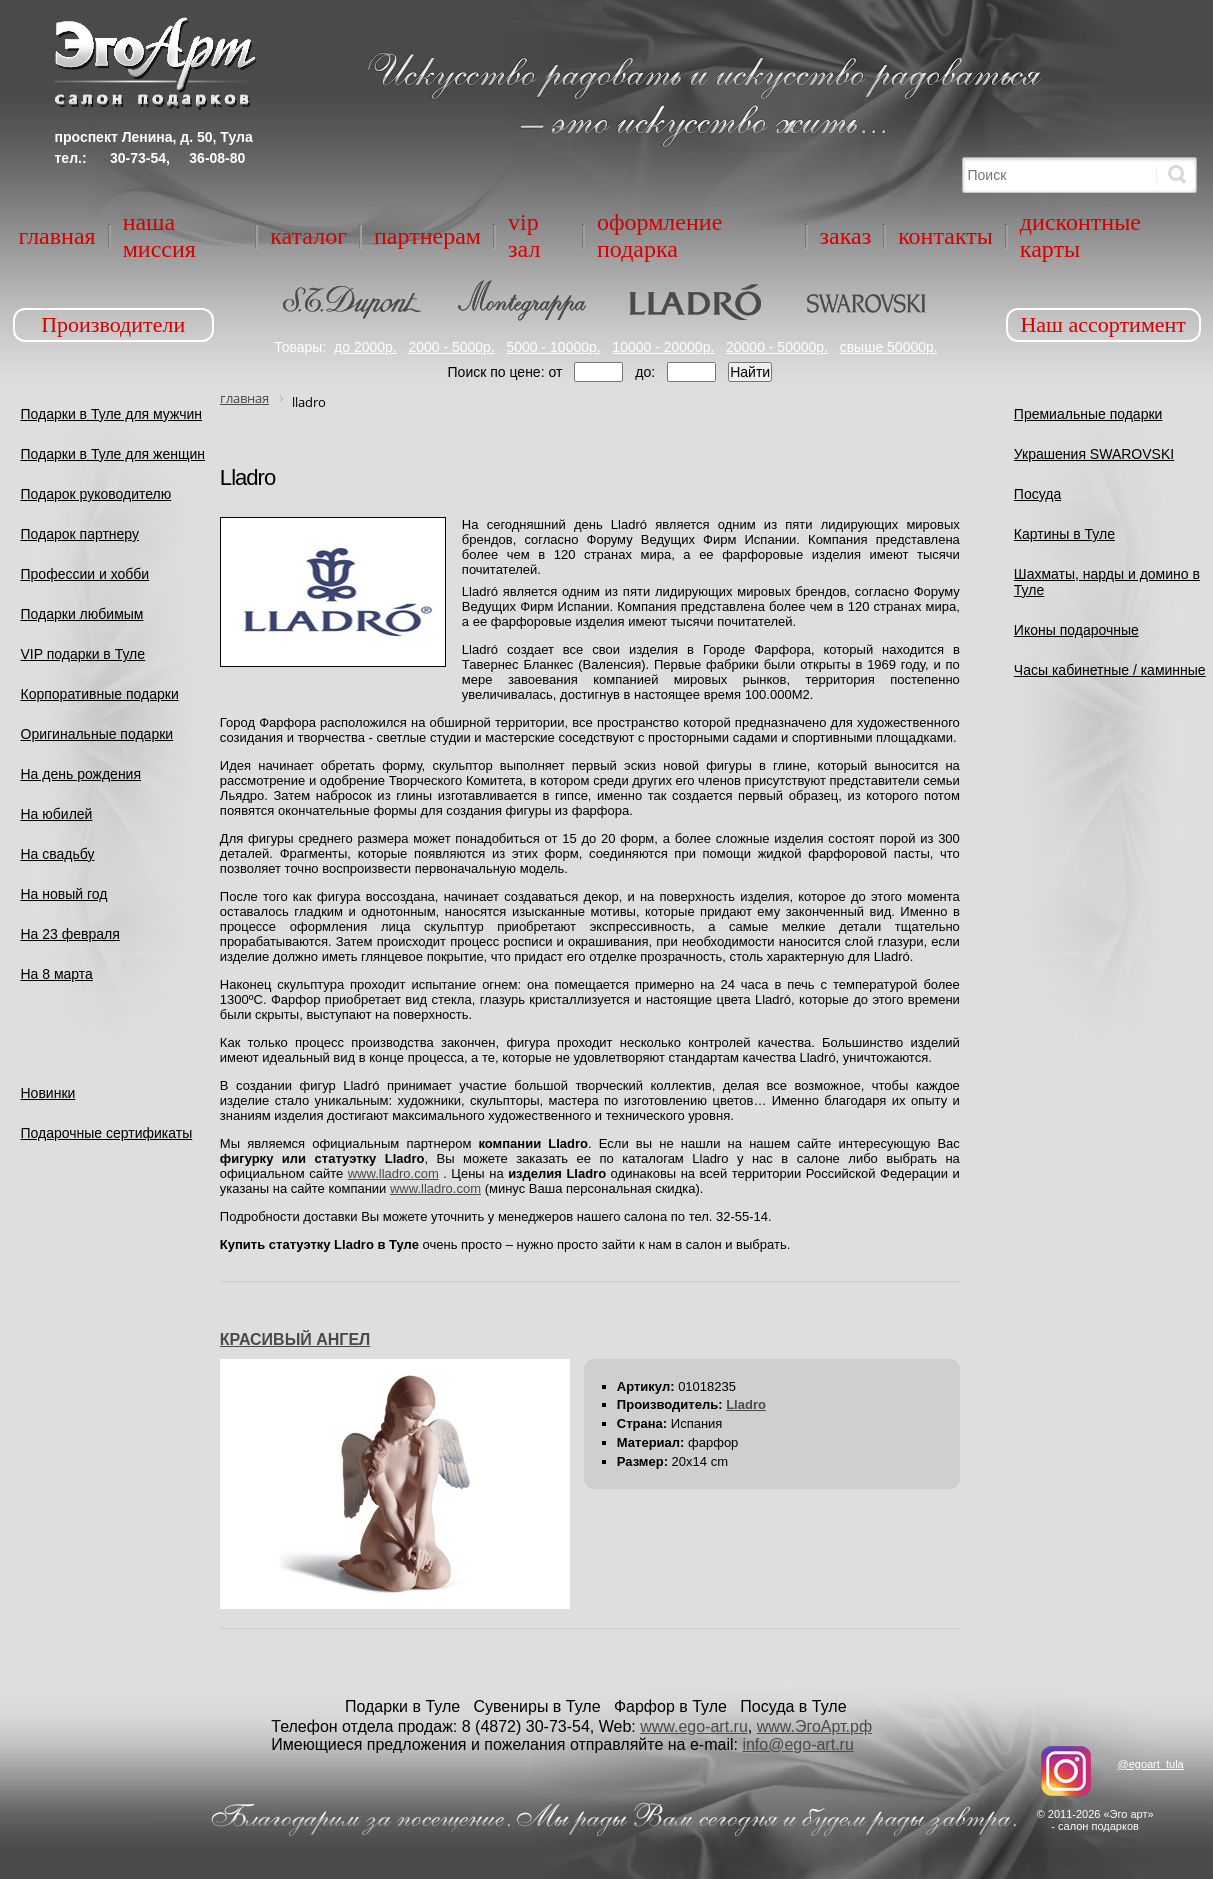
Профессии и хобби (85, 574)
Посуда (1037, 494)
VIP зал (524, 235)
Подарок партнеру (80, 534)
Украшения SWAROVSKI (1094, 454)
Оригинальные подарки (97, 734)
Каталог (308, 236)
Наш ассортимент (1103, 324)
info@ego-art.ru (797, 1744)
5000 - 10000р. (553, 347)
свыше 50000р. (889, 347)
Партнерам (427, 236)
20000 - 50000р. (777, 347)
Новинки (48, 1093)
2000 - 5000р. (451, 347)
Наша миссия (159, 235)
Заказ (846, 236)
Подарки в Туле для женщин (113, 454)
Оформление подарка (659, 235)
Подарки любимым (82, 614)
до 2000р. (365, 347)
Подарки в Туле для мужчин (112, 414)
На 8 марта (57, 974)
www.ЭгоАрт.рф (814, 1726)
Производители (113, 324)
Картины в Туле (1064, 534)
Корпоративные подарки (100, 694)
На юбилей (57, 814)
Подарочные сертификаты (107, 1133)
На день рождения (81, 774)
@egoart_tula (1150, 1764)
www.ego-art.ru (694, 1726)
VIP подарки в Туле (83, 654)
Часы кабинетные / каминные (1110, 670)
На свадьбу (58, 854)
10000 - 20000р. (663, 347)
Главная (57, 236)
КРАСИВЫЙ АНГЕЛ (295, 1339)
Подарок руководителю (96, 494)
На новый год (64, 894)
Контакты (945, 236)
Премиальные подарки (1088, 414)
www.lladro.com (393, 1173)
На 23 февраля (70, 934)
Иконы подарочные (1076, 630)
